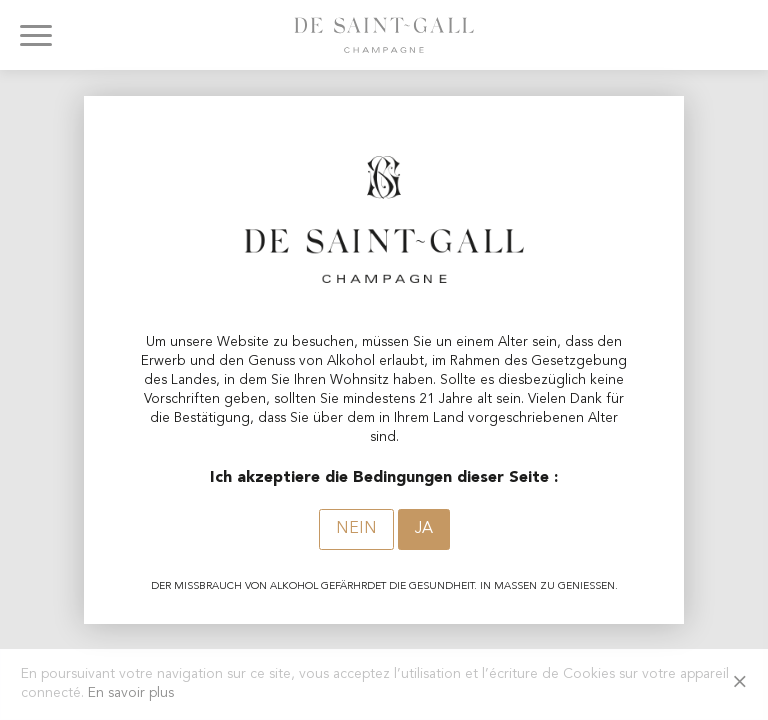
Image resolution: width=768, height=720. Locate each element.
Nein (356, 529)
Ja (424, 529)
